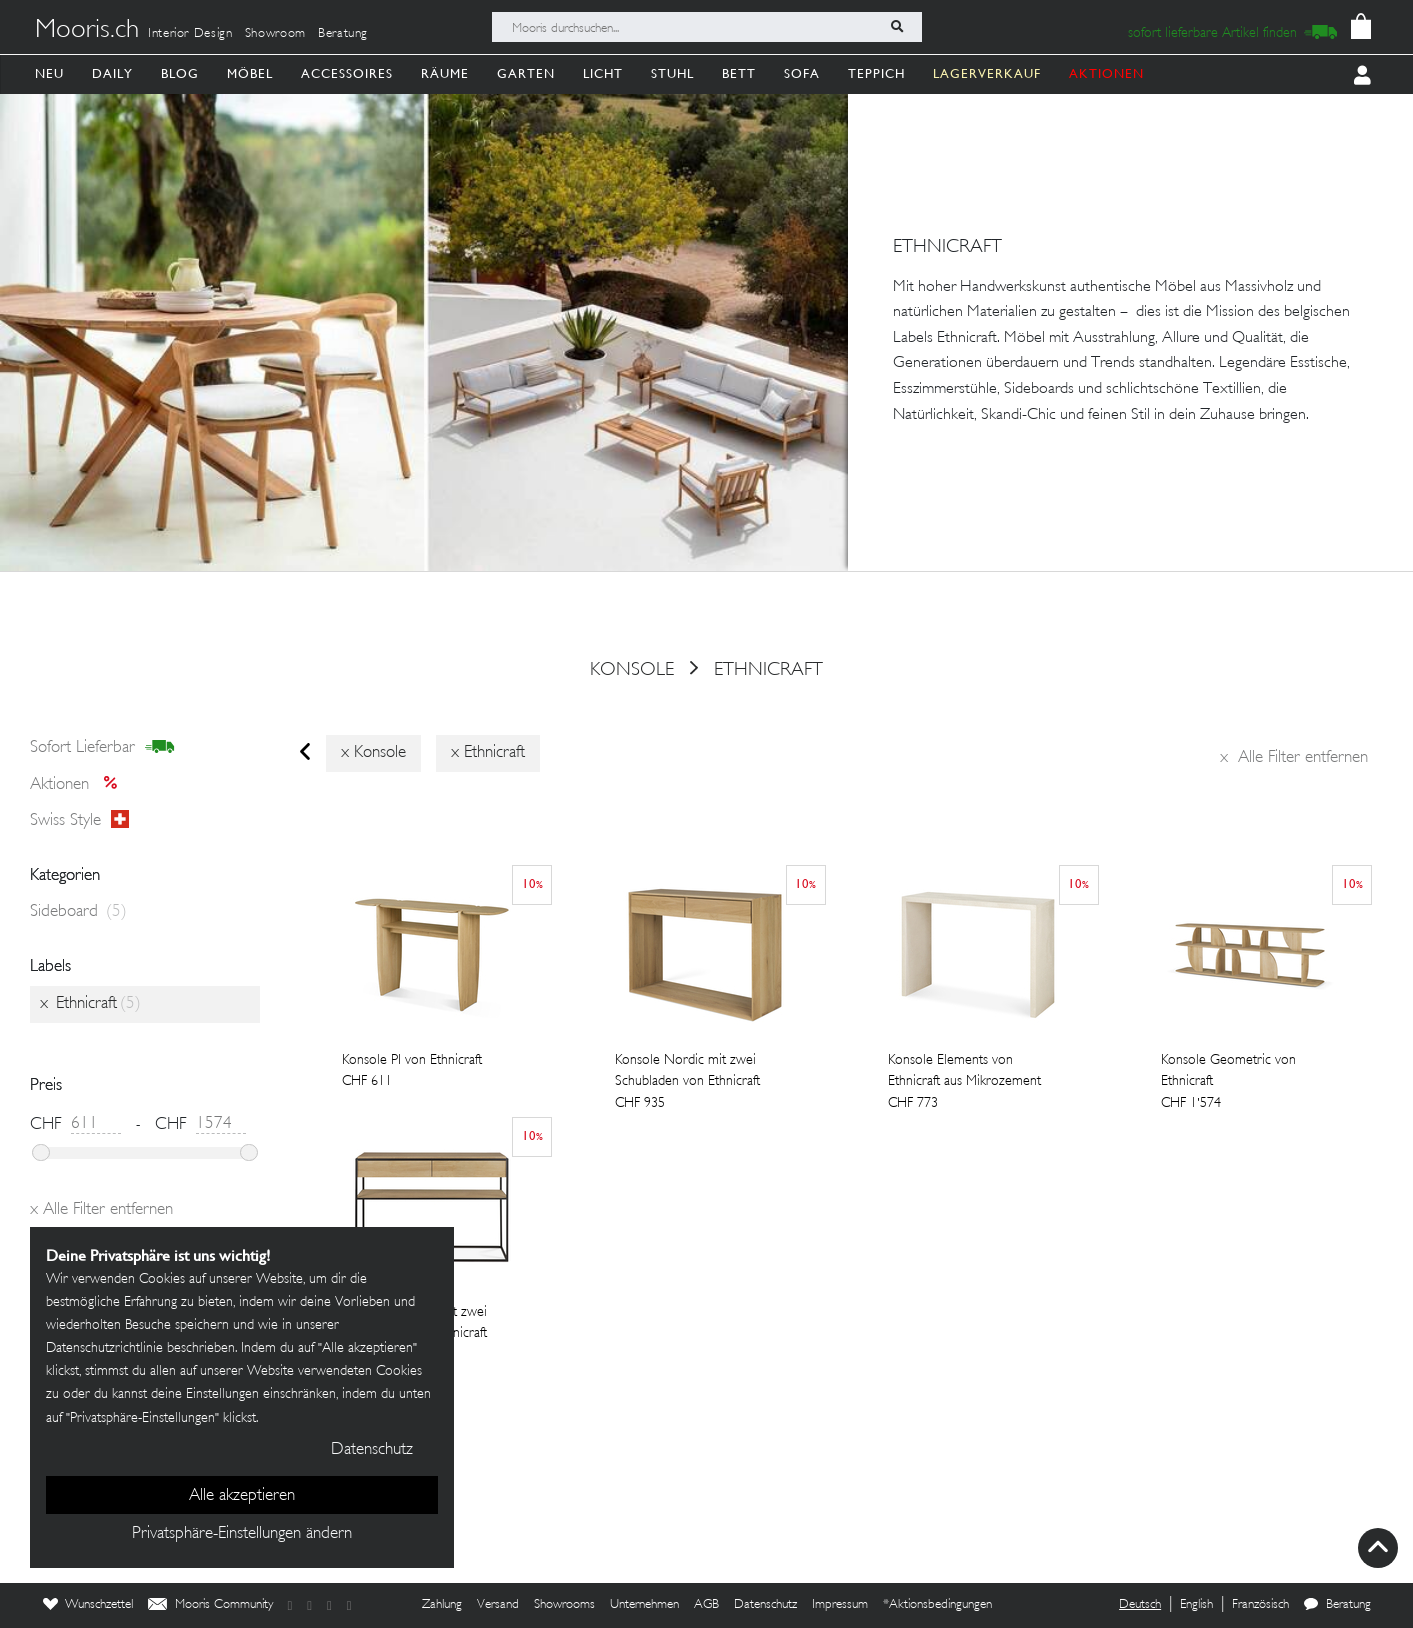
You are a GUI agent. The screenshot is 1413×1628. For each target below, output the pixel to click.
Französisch (1260, 1605)
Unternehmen (644, 1605)
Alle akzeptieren (242, 1496)
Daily (112, 73)
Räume (445, 73)
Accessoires (347, 73)
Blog (180, 73)
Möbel (250, 73)
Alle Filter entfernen (1294, 758)
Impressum (840, 1605)
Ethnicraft (768, 670)
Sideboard (78, 912)
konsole (632, 670)
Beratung (343, 34)
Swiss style (79, 821)
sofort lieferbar (102, 748)
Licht (603, 73)
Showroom (275, 34)
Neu (49, 73)
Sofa (802, 73)
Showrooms (564, 1605)
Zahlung (442, 1605)
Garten (526, 73)
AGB (706, 1605)
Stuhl (672, 73)
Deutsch (1140, 1605)
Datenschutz (765, 1605)
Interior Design (190, 34)
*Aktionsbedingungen (937, 1605)
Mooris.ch (87, 31)
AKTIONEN (1106, 73)
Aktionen (79, 784)
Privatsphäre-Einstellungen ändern (242, 1534)
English (1196, 1605)
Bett (739, 73)
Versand (498, 1605)
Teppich (876, 73)
